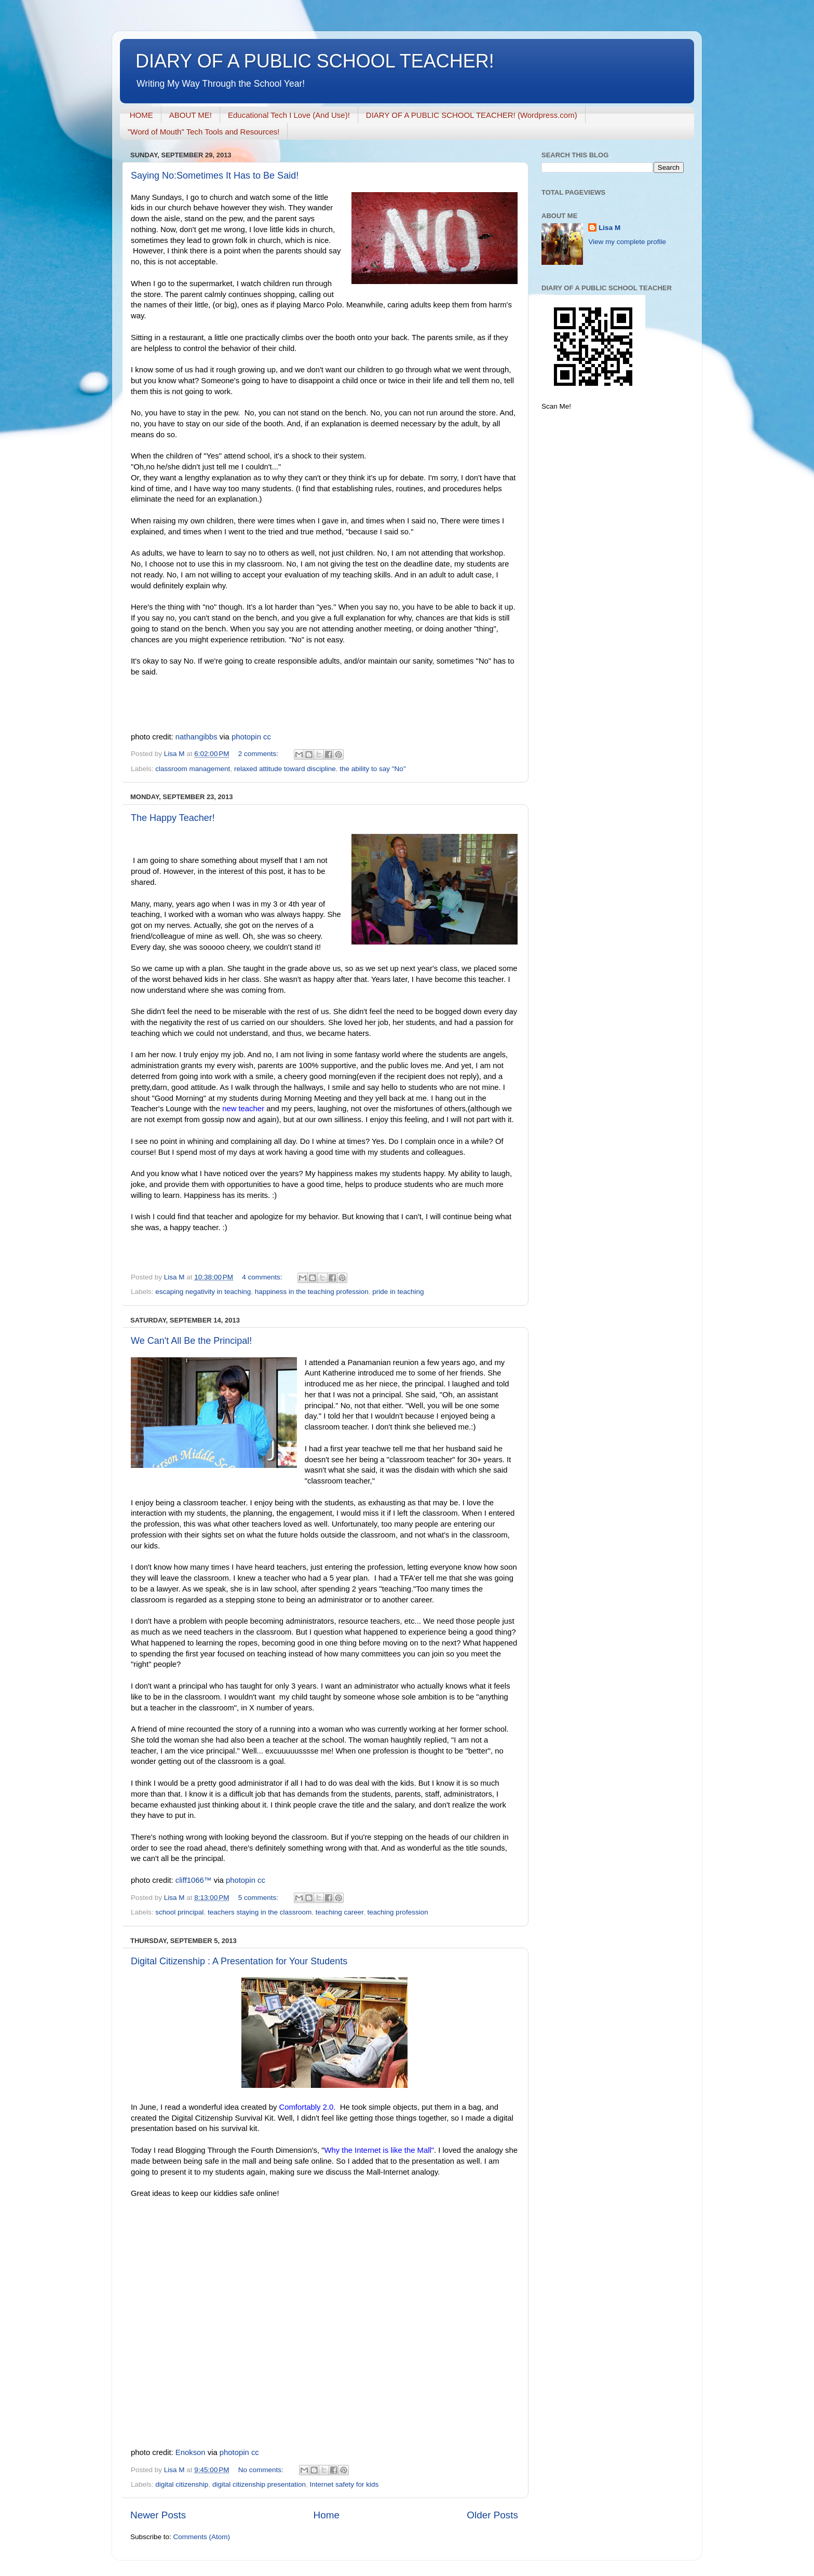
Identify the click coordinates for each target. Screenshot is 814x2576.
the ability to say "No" (372, 769)
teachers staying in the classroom (259, 1912)
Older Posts (492, 2515)
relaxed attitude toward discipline (285, 769)
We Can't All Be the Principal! (191, 1341)
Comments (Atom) (201, 2537)
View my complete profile (627, 242)
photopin (246, 737)
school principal (179, 1912)
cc (267, 737)
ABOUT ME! (190, 115)
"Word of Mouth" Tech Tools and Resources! (203, 131)
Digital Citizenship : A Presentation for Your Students (239, 1961)
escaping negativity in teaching (203, 1292)
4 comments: (263, 1277)
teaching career (339, 1912)
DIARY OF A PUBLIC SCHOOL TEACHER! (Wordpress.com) (471, 115)
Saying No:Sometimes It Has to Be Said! (215, 175)
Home (327, 2515)
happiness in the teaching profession (312, 1292)
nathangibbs (196, 737)
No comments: (262, 2470)
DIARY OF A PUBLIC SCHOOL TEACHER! (314, 61)
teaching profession (398, 1912)
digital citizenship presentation (259, 2484)
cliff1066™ (193, 1880)
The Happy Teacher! (173, 818)
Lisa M (609, 228)
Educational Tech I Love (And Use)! (289, 115)
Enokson (190, 2452)
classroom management (192, 769)
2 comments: (259, 754)
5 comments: (259, 1897)
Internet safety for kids (344, 2484)
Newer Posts (158, 2515)
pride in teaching (398, 1292)
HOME (141, 115)
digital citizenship (181, 2484)
